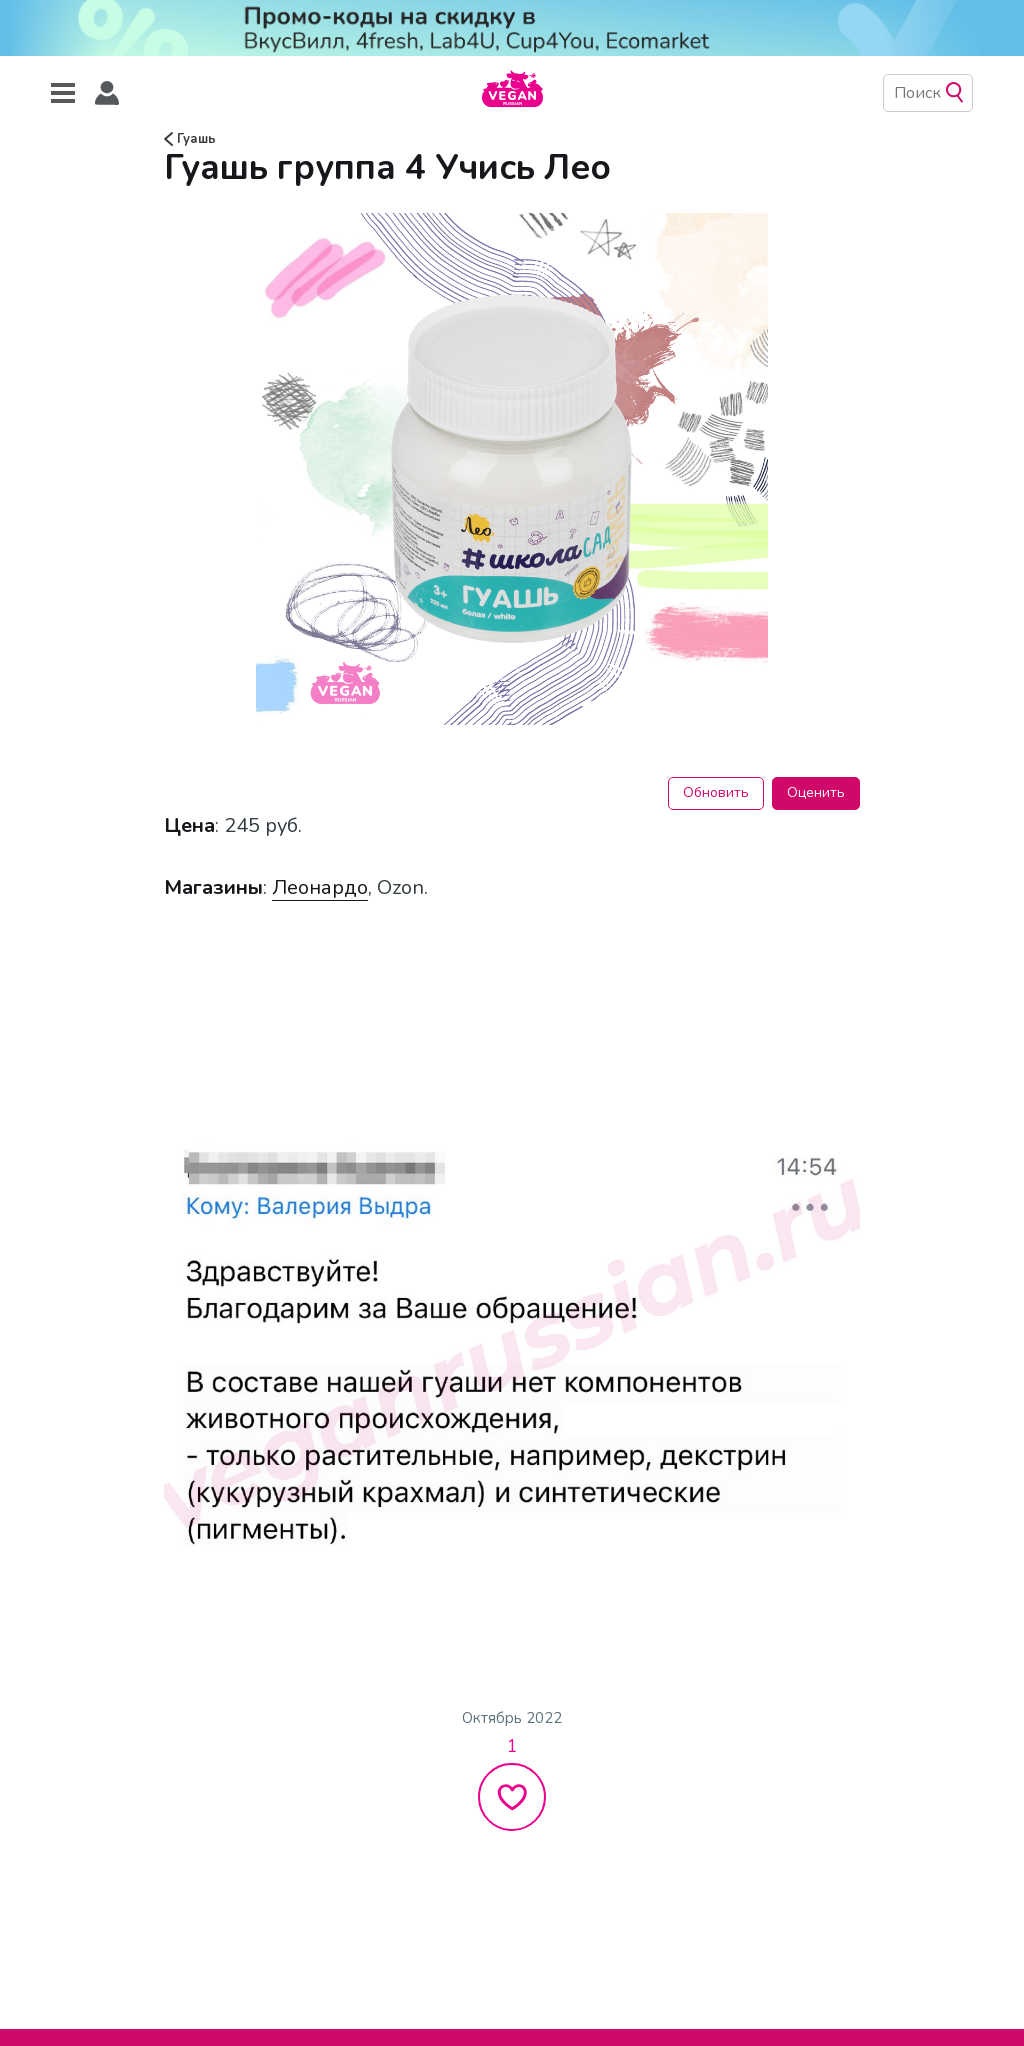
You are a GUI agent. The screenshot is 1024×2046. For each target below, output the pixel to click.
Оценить (816, 792)
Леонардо (320, 887)
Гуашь (190, 139)
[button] (107, 93)
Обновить (716, 792)
